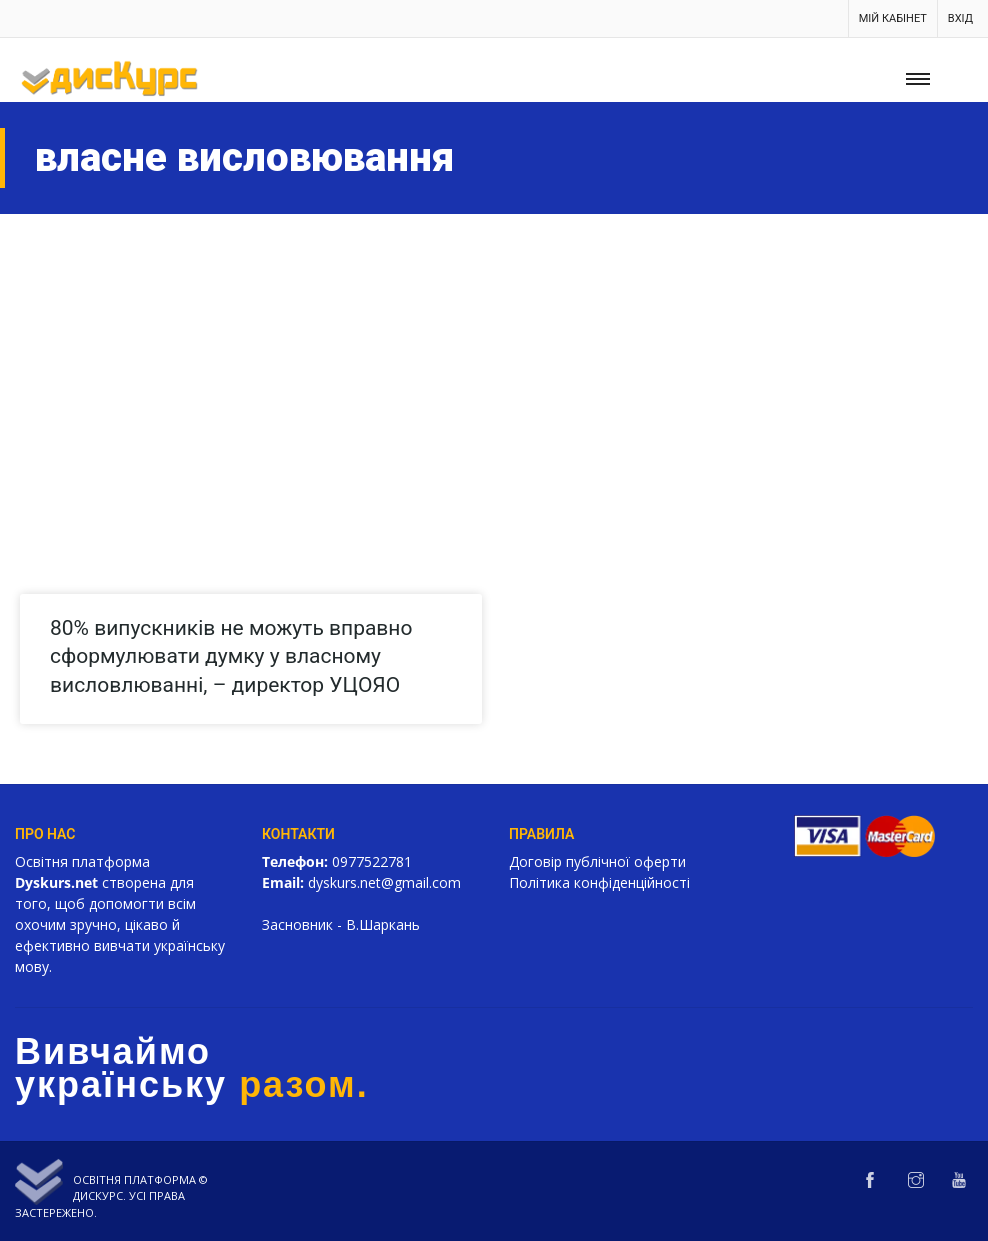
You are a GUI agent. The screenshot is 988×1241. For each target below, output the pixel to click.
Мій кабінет (893, 18)
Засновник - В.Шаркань (341, 924)
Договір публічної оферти (597, 861)
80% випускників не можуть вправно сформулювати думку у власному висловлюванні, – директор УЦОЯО (231, 656)
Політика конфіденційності (599, 882)
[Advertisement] (494, 364)
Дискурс (98, 1195)
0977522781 (372, 861)
